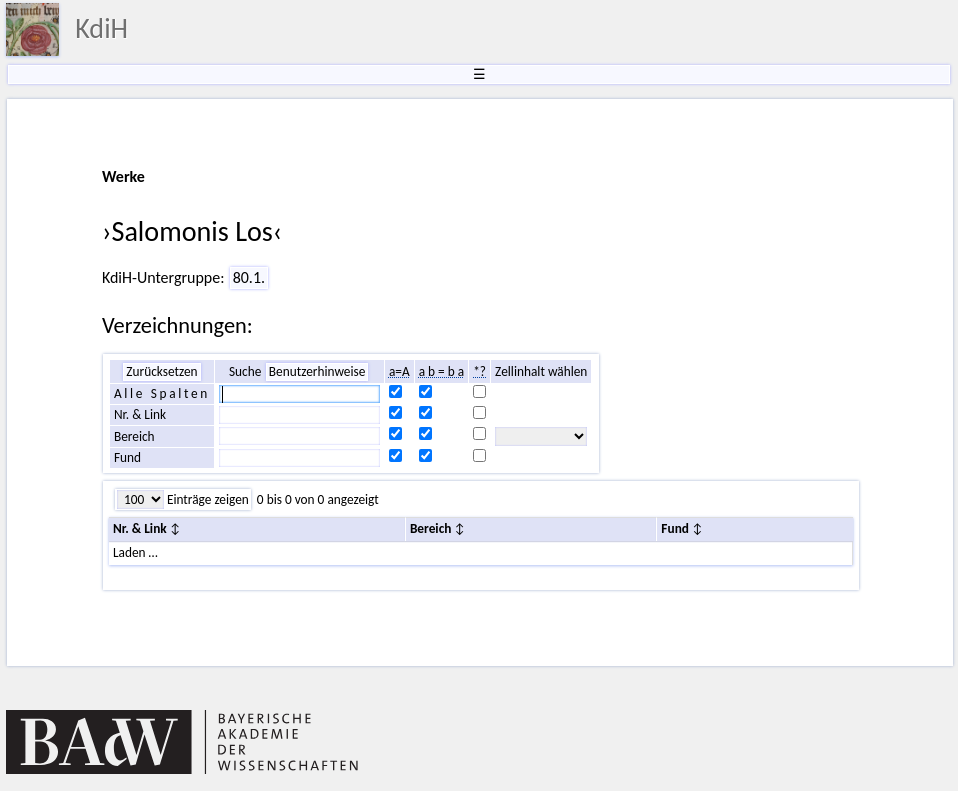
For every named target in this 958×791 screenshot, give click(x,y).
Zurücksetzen (161, 371)
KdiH (101, 28)
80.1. (249, 277)
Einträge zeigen (206, 499)
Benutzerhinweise (317, 371)
